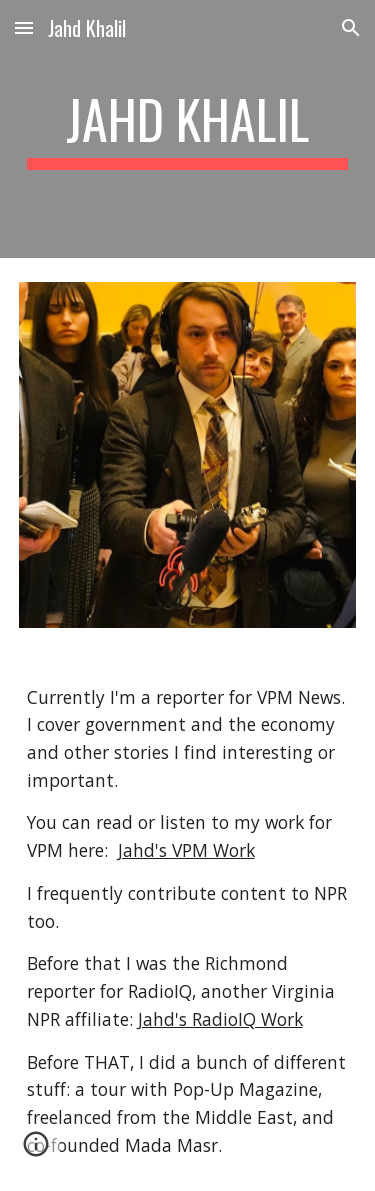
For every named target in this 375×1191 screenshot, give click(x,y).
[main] (188, 129)
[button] (24, 27)
